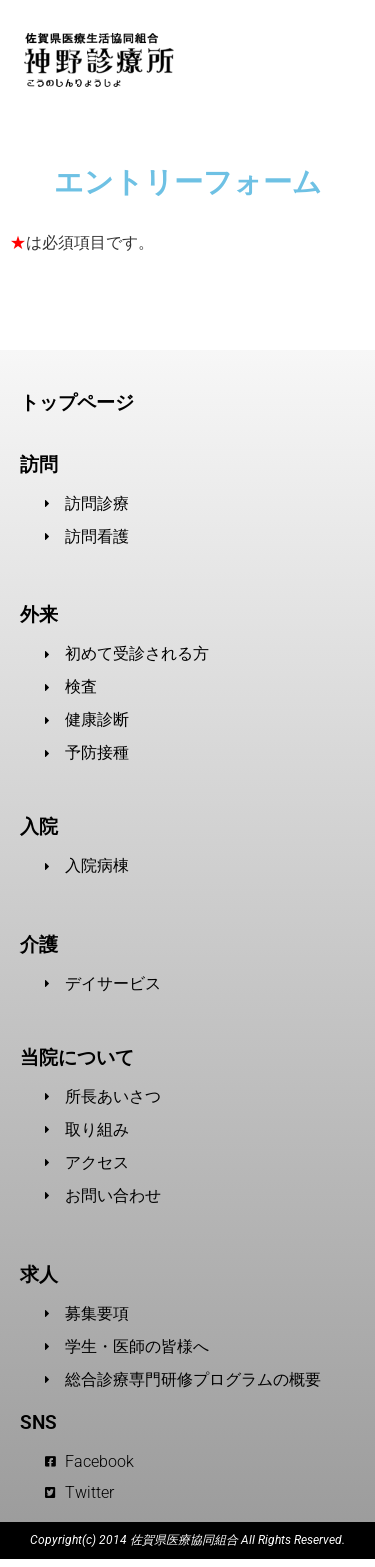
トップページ (77, 403)
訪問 (39, 465)
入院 (39, 827)
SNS (38, 1423)
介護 (39, 945)
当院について (77, 1058)
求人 (39, 1275)
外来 (39, 615)
